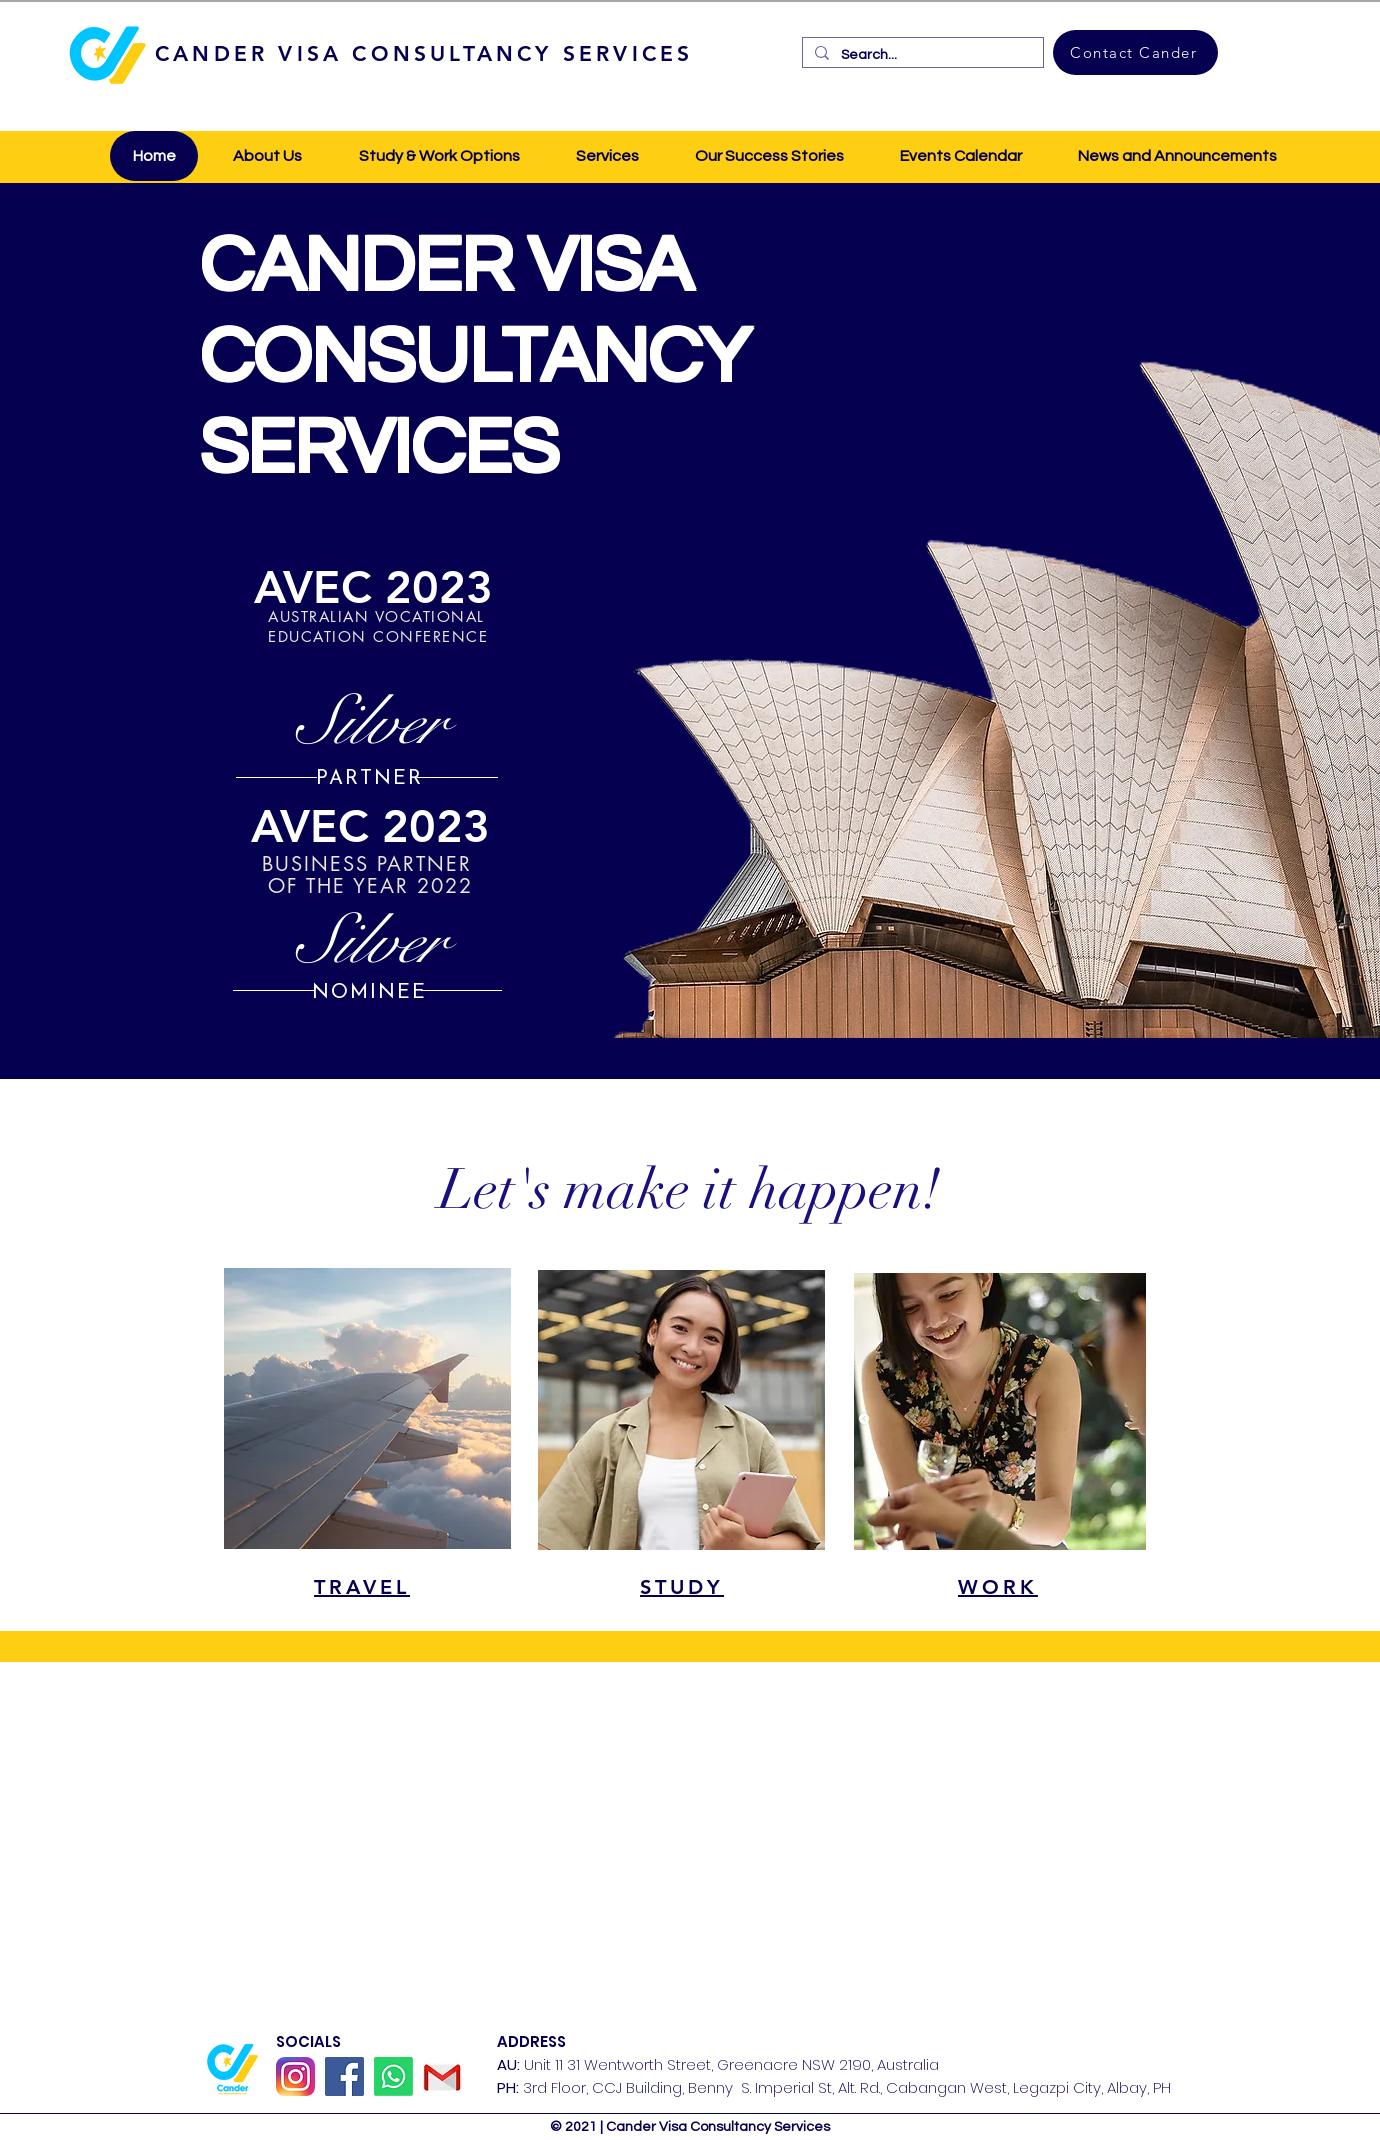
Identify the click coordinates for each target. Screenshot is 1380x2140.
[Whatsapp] (393, 2076)
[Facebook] (344, 2076)
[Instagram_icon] (295, 2076)
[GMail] (442, 2076)
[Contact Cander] (1135, 52)
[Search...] (921, 55)
